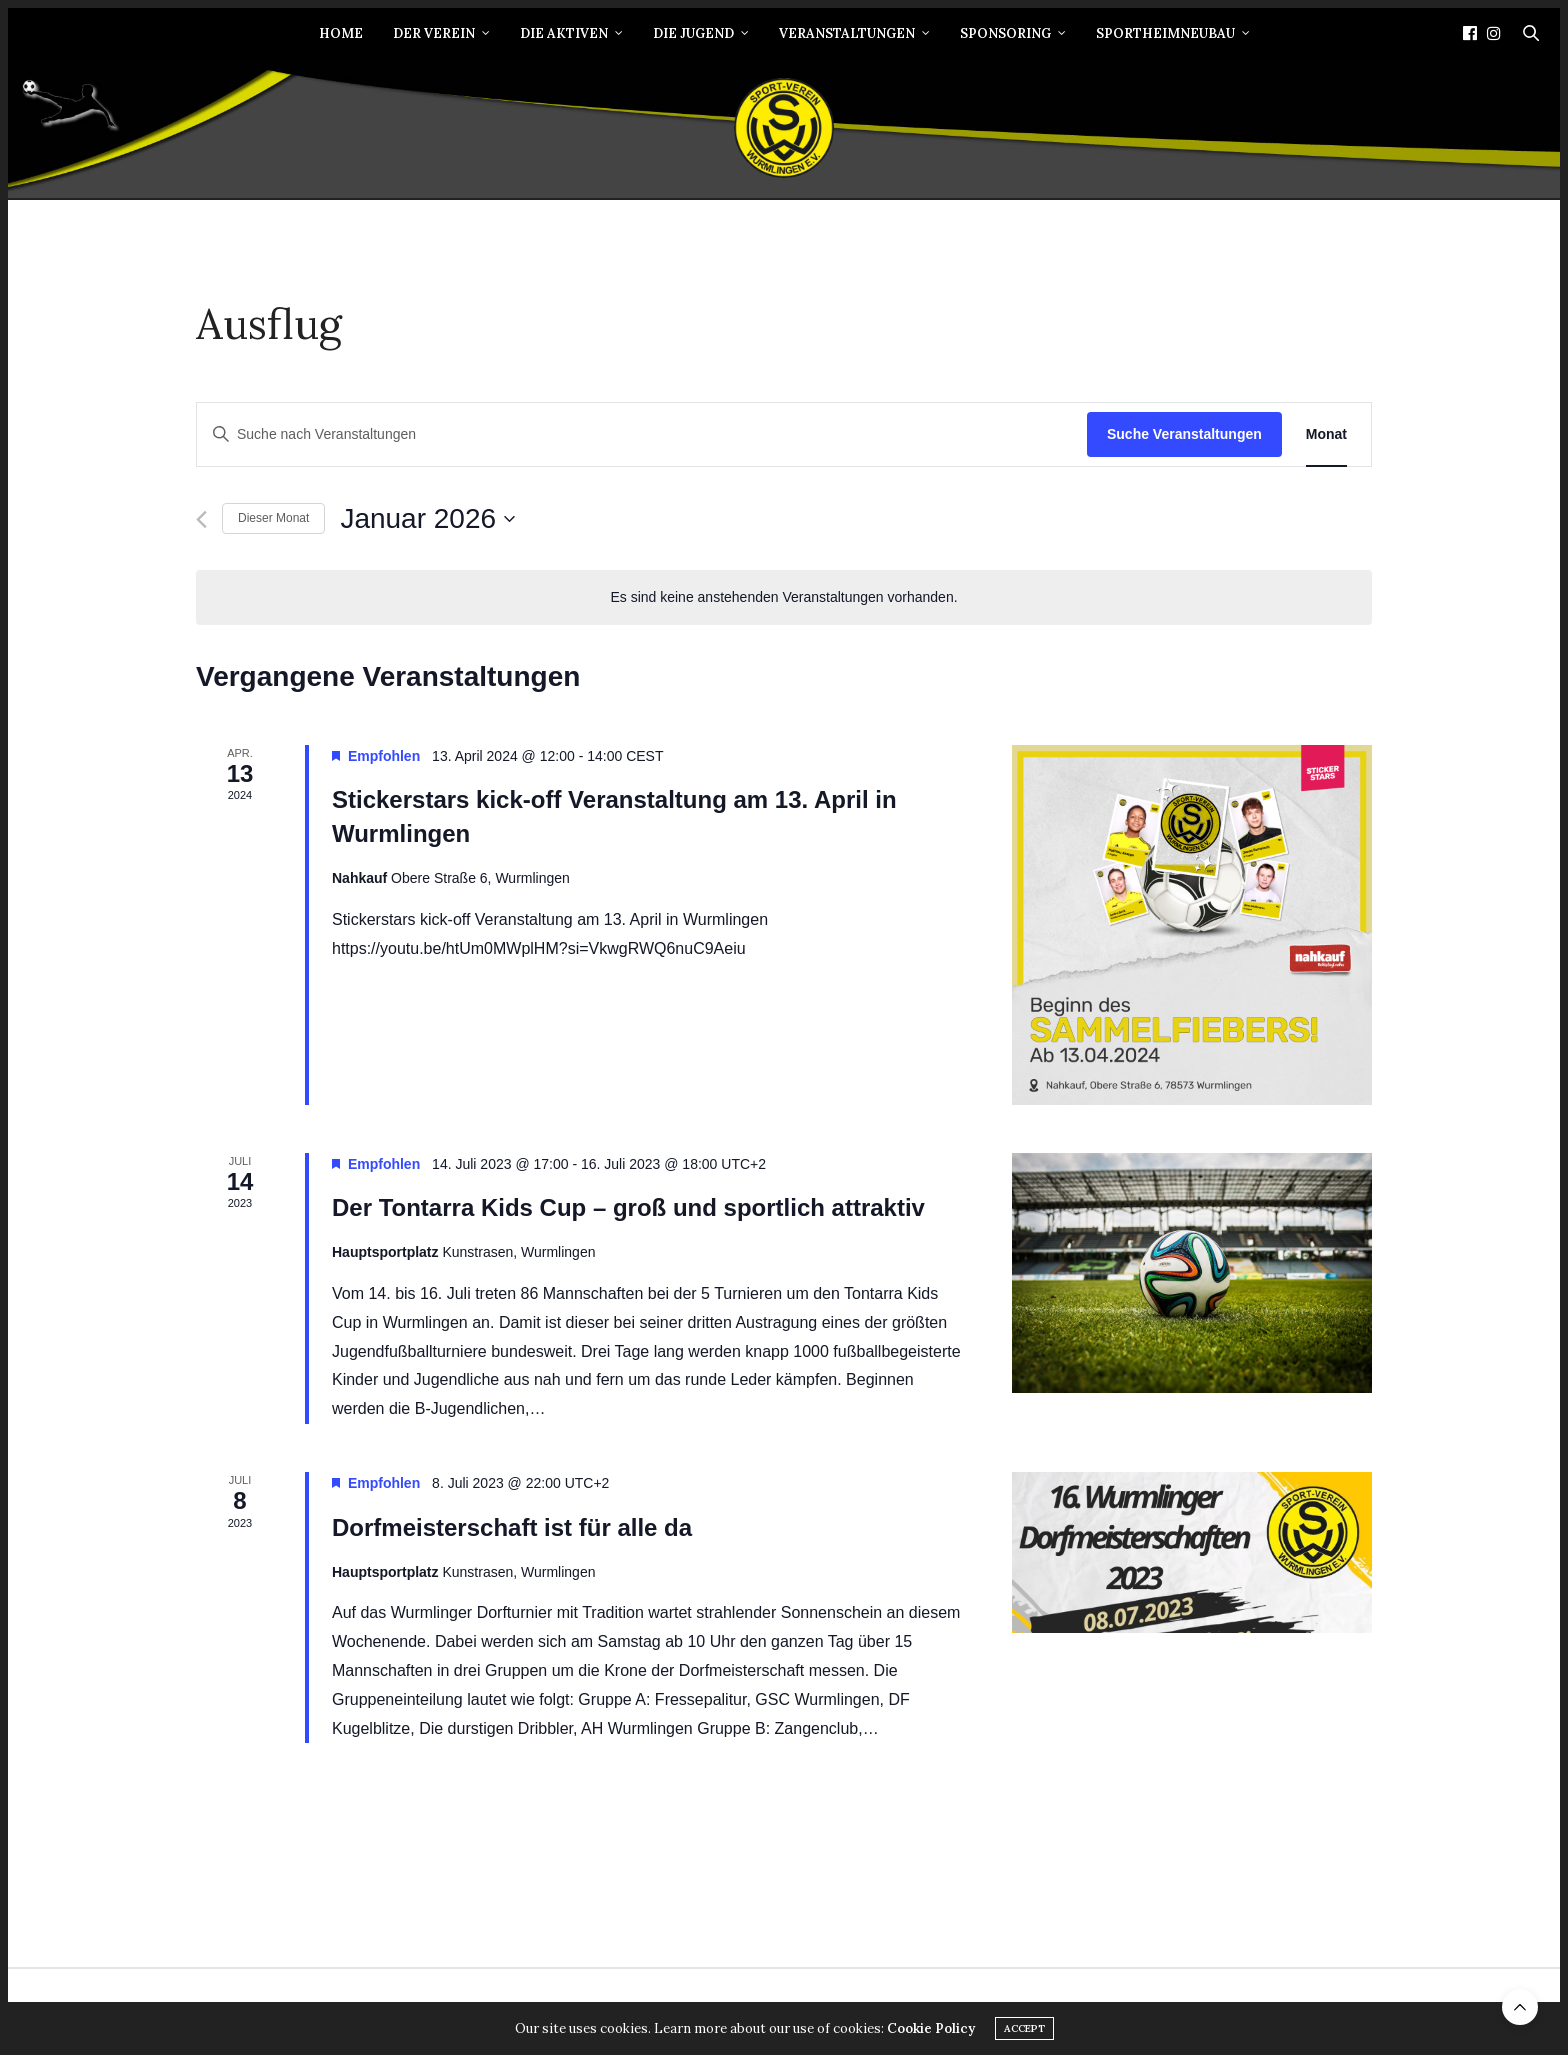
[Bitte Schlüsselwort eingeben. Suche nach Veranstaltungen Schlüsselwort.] (642, 434)
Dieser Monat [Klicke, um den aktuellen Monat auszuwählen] (273, 518)
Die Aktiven (564, 33)
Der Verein (434, 33)
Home (341, 33)
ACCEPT (1024, 2029)
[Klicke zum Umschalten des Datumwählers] (427, 519)
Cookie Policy (931, 2029)
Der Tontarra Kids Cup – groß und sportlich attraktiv (628, 1207)
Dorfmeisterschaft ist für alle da (512, 1527)
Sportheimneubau (1165, 33)
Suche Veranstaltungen (1184, 434)
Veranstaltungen (847, 33)
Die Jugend (693, 33)
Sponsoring (1005, 33)
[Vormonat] (201, 519)
